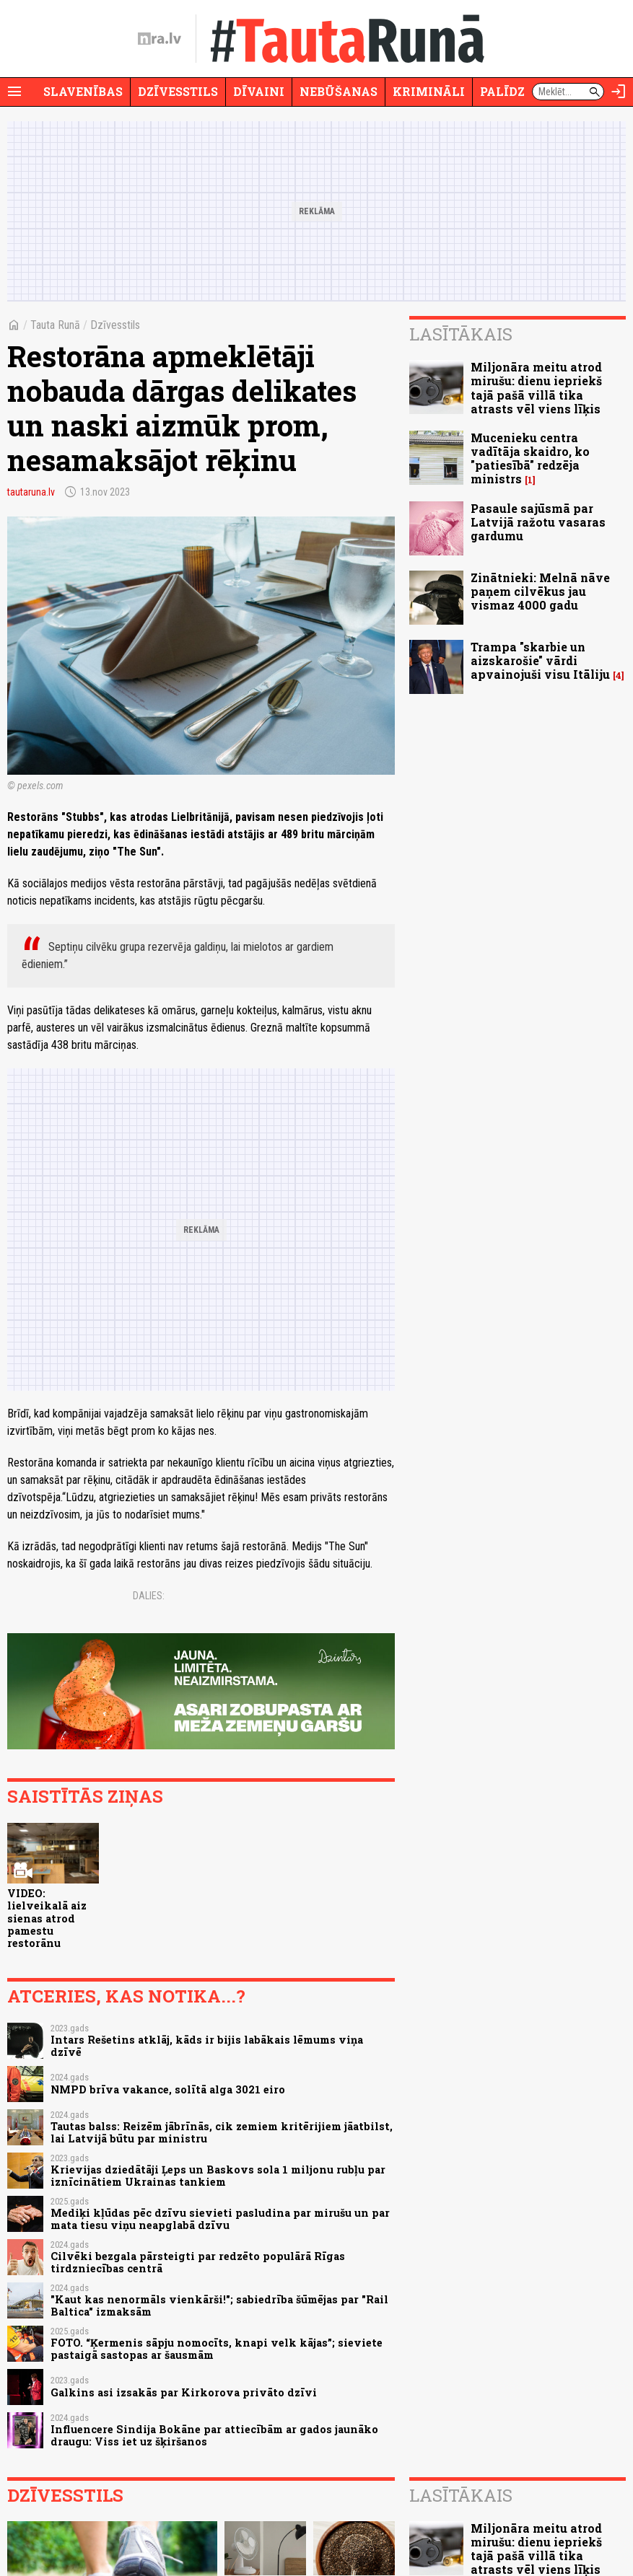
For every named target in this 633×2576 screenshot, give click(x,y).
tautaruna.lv (31, 492)
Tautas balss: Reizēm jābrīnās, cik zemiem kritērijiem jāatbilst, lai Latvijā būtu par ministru (222, 2132)
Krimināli (429, 91)
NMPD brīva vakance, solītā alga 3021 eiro (168, 2089)
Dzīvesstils (178, 91)
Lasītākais (460, 334)
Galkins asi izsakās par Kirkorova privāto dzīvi (184, 2392)
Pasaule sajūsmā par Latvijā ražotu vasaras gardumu (538, 522)
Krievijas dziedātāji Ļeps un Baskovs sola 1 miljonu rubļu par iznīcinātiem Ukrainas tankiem (218, 2176)
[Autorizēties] (618, 91)
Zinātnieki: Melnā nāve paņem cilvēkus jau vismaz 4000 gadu (540, 591)
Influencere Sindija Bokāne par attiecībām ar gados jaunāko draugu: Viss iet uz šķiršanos (214, 2435)
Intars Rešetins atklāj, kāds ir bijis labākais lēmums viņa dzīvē (207, 2046)
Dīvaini (258, 91)
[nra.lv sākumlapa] (159, 38)
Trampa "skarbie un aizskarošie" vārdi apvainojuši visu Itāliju (540, 660)
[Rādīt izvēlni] (14, 91)
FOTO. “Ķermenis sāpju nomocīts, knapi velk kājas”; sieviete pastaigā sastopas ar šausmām (217, 2349)
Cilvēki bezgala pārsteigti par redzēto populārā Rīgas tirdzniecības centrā (198, 2262)
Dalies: (149, 1595)
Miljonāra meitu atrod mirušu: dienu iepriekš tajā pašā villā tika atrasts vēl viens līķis (536, 387)
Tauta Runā (55, 325)
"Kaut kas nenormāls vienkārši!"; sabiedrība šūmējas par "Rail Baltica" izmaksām (219, 2305)
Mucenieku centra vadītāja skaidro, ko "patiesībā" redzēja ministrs (530, 458)
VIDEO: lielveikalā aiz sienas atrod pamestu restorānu (47, 1918)
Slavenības (83, 91)
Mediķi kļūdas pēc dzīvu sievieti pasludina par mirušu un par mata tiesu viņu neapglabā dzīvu (220, 2219)
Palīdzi (505, 91)
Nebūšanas (338, 91)
